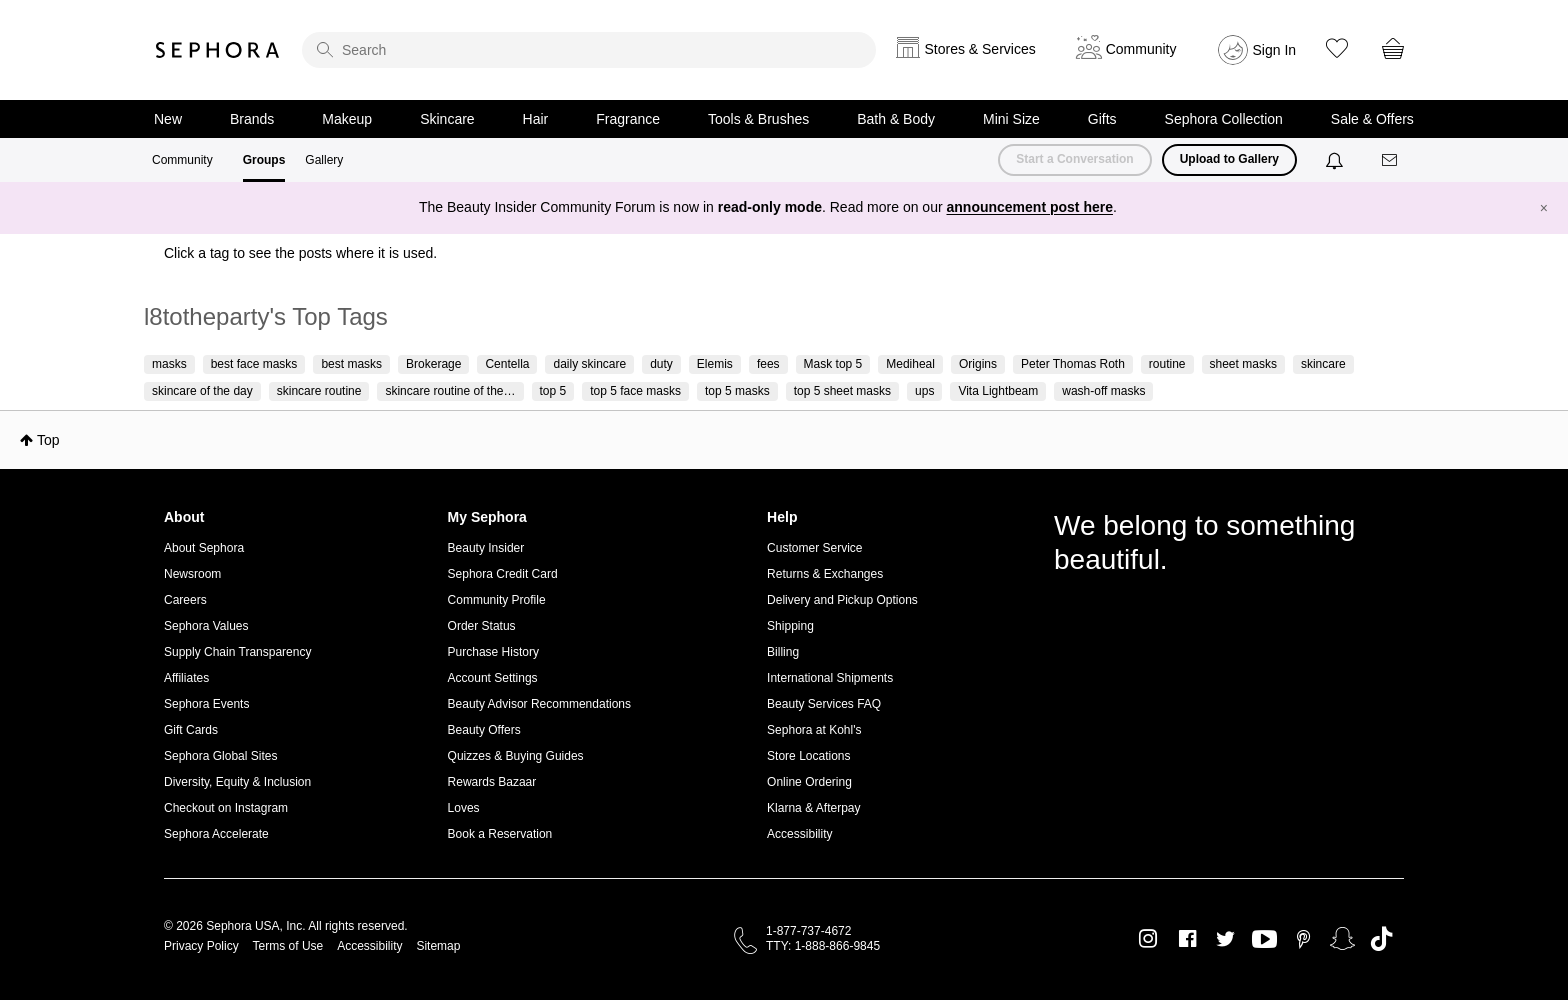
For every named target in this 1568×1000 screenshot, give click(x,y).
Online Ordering (809, 782)
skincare (1323, 364)
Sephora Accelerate (216, 834)
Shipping (790, 626)
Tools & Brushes (758, 119)
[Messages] (1391, 160)
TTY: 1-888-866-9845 (823, 946)
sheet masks (1243, 364)
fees (768, 364)
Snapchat (1342, 939)
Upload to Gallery (1229, 159)
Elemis (715, 364)
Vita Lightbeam (998, 391)
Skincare (447, 119)
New (168, 119)
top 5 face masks (635, 391)
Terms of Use (288, 946)
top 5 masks (737, 391)
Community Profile (497, 600)
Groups (264, 160)
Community (182, 160)
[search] (589, 50)
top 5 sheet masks (842, 391)
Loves (464, 808)
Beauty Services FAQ (824, 704)
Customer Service (814, 548)
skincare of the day (202, 391)
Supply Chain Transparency (237, 652)
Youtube (1264, 940)
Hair (536, 119)
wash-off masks (1103, 391)
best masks (351, 364)
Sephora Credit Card (503, 574)
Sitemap (438, 946)
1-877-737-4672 (808, 931)
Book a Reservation (500, 834)
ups (924, 391)
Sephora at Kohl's (814, 730)
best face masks (254, 364)
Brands (252, 119)
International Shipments (830, 678)
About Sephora (204, 548)
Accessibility (799, 834)
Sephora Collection (1224, 119)
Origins (978, 364)
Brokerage (433, 364)
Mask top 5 (833, 364)
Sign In (1275, 50)
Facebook (1187, 939)
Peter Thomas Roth (1073, 364)
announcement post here (1030, 207)
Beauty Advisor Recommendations (539, 704)
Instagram (1148, 939)
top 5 (553, 391)
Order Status (482, 626)
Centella (507, 364)
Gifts (1102, 119)
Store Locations (808, 756)
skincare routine (319, 391)
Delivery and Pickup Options (842, 600)
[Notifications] (1336, 160)
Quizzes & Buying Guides (516, 756)
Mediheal (910, 364)
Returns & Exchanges (825, 574)
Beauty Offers (484, 730)
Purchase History (493, 652)
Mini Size (1011, 119)
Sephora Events (206, 704)
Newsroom (192, 574)
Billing (783, 652)
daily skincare (589, 364)
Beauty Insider (486, 548)
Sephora (218, 50)
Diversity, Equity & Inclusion (237, 782)
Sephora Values (206, 626)
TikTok (1381, 939)
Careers (185, 600)
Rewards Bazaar (492, 782)
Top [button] (48, 440)
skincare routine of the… (450, 391)
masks (169, 364)
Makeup (347, 119)
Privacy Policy (201, 946)
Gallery (324, 160)
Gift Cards (191, 730)
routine (1167, 364)
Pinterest (1303, 939)
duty (661, 364)
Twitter (1225, 939)
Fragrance (628, 119)
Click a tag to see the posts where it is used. (300, 253)
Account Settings (493, 678)
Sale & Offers (1372, 119)
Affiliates (186, 678)
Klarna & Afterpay (813, 808)
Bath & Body (896, 119)
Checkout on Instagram (226, 808)
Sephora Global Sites (220, 756)
